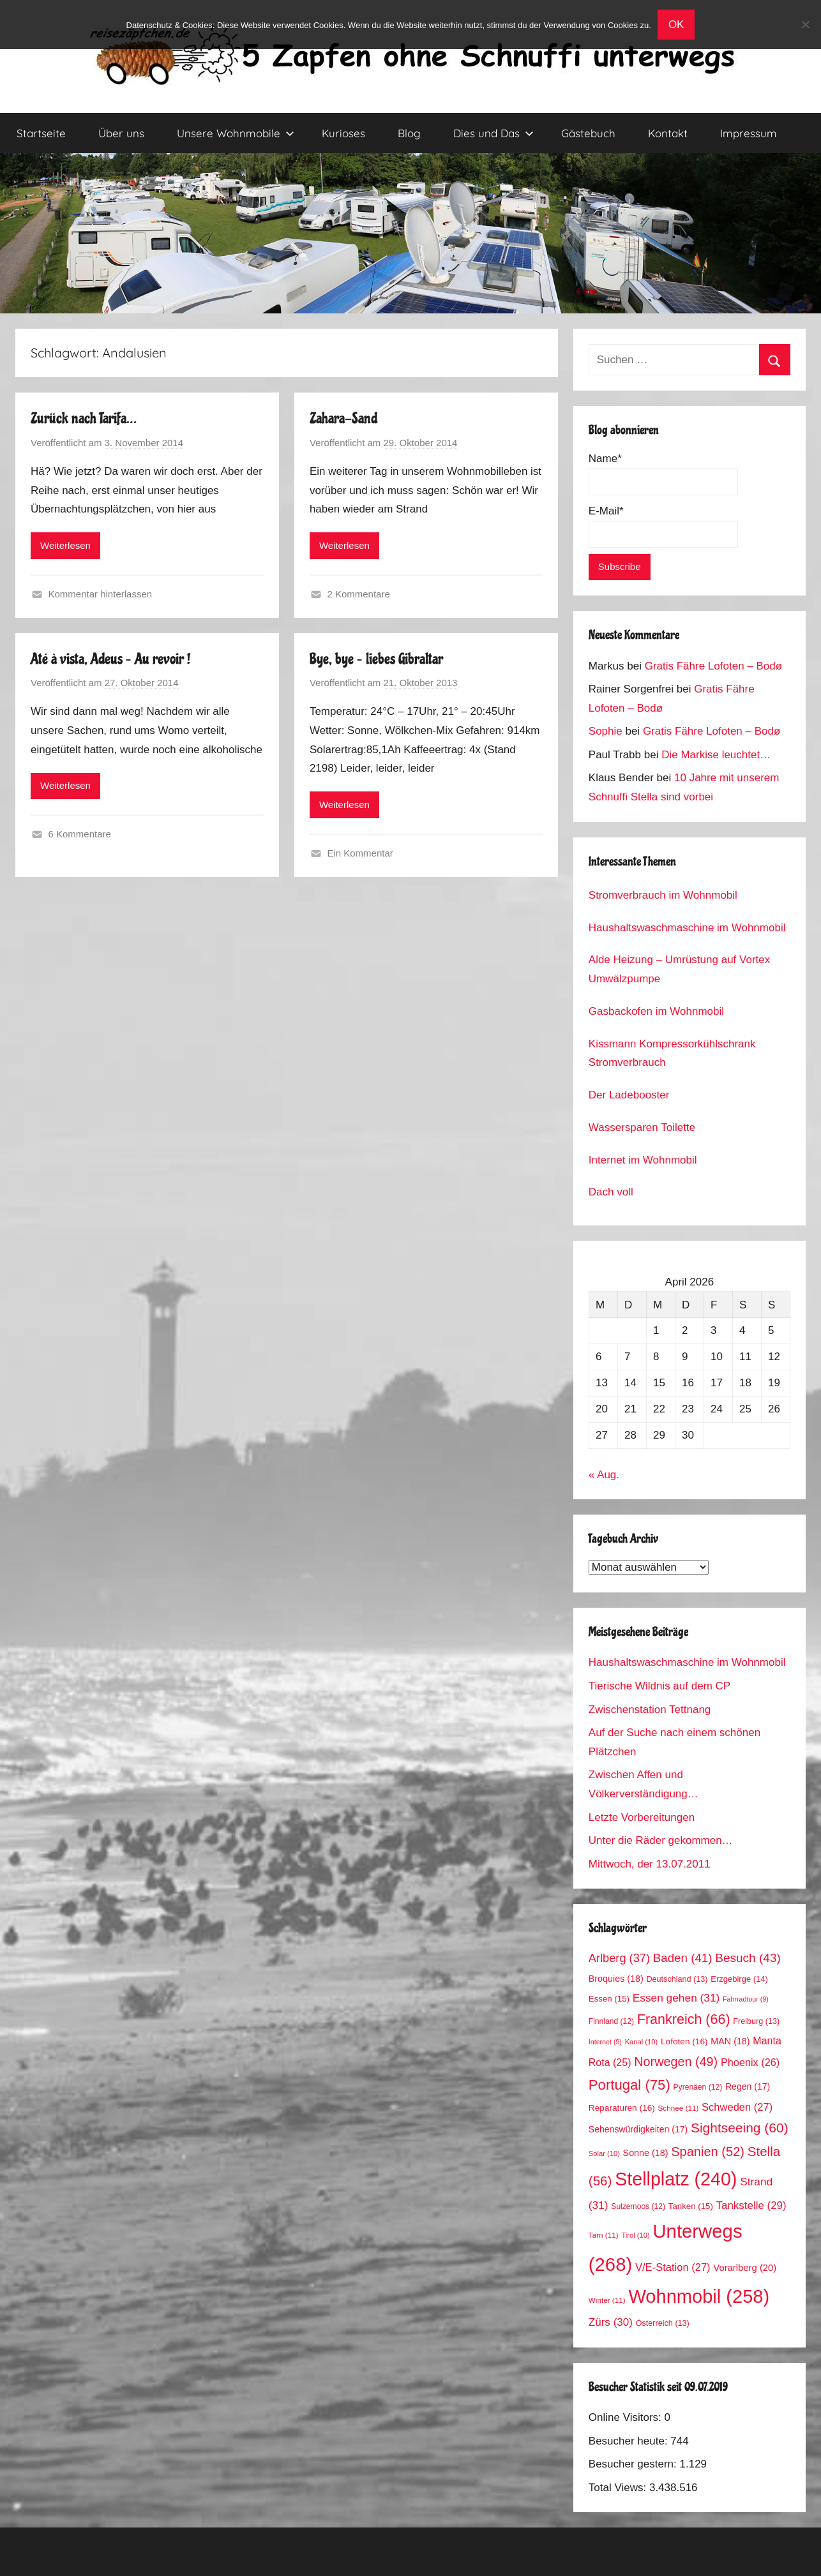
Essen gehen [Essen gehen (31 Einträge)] (676, 1997)
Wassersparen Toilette (642, 1127)
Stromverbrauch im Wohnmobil (663, 895)
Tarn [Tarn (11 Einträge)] (604, 2235)
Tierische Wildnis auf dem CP (659, 1686)
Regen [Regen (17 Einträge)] (747, 2086)
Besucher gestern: (634, 2464)
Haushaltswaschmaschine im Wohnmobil (687, 928)
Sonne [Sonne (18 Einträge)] (645, 2153)
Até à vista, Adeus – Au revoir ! (111, 659)
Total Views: (619, 2488)
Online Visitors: (627, 2417)
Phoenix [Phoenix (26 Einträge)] (750, 2062)
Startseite (41, 133)
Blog (409, 133)
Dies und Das (493, 133)
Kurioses (343, 133)
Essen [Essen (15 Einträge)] (609, 1998)
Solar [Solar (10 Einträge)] (604, 2153)
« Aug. (604, 1475)
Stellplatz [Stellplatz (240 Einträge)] (676, 2179)
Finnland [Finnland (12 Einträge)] (611, 2021)
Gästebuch (588, 133)
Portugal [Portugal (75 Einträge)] (629, 2085)
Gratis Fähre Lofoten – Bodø (713, 666)
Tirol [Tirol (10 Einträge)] (635, 2235)
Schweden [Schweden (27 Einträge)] (737, 2107)
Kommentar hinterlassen (101, 593)
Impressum (748, 133)
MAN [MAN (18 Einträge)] (730, 2041)
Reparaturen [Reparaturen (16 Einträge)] (622, 2108)
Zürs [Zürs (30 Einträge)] (611, 2322)
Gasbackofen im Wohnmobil (656, 1011)
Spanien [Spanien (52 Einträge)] (707, 2152)
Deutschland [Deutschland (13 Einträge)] (676, 1979)
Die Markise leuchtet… (716, 755)
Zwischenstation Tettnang (650, 1710)
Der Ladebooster (629, 1095)
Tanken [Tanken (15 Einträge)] (690, 2206)
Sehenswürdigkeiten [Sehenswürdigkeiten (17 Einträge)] (638, 2129)
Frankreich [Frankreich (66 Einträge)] (683, 2019)
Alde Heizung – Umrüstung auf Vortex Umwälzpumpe (679, 969)
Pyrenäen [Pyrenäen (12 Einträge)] (698, 2087)
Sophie (605, 731)
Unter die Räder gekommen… (661, 1840)
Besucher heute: (630, 2441)
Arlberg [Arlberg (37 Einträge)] (619, 1958)
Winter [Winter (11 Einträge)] (607, 2300)
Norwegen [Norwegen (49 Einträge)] (676, 2062)
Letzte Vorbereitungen (642, 1817)
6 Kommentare (80, 833)
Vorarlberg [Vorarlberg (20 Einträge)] (744, 2268)
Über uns (121, 133)
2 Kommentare (358, 593)
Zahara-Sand (343, 418)
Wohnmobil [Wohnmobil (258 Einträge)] (698, 2296)
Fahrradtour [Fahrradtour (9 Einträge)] (746, 1999)
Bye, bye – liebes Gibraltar (376, 659)
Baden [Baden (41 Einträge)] (682, 1958)
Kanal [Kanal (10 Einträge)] (641, 2042)
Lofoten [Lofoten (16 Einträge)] (684, 2041)
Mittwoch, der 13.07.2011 (650, 1864)
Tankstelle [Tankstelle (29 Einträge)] (751, 2205)
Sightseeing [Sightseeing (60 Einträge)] (739, 2127)
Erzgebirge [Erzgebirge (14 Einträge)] (739, 1979)
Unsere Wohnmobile (235, 133)
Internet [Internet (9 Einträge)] (605, 2042)
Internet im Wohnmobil (643, 1160)
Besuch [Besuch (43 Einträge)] (748, 1958)
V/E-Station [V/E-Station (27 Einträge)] (673, 2267)
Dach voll (611, 1192)
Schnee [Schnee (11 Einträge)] (678, 2108)
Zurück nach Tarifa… (84, 418)
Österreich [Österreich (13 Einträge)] (662, 2323)
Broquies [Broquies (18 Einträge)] (616, 1978)
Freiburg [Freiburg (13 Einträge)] (756, 2021)
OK (676, 25)
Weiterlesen (65, 545)
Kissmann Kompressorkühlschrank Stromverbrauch (672, 1053)
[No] (805, 24)
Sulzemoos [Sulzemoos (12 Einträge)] (638, 2206)
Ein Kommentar (360, 853)
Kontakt (668, 133)
